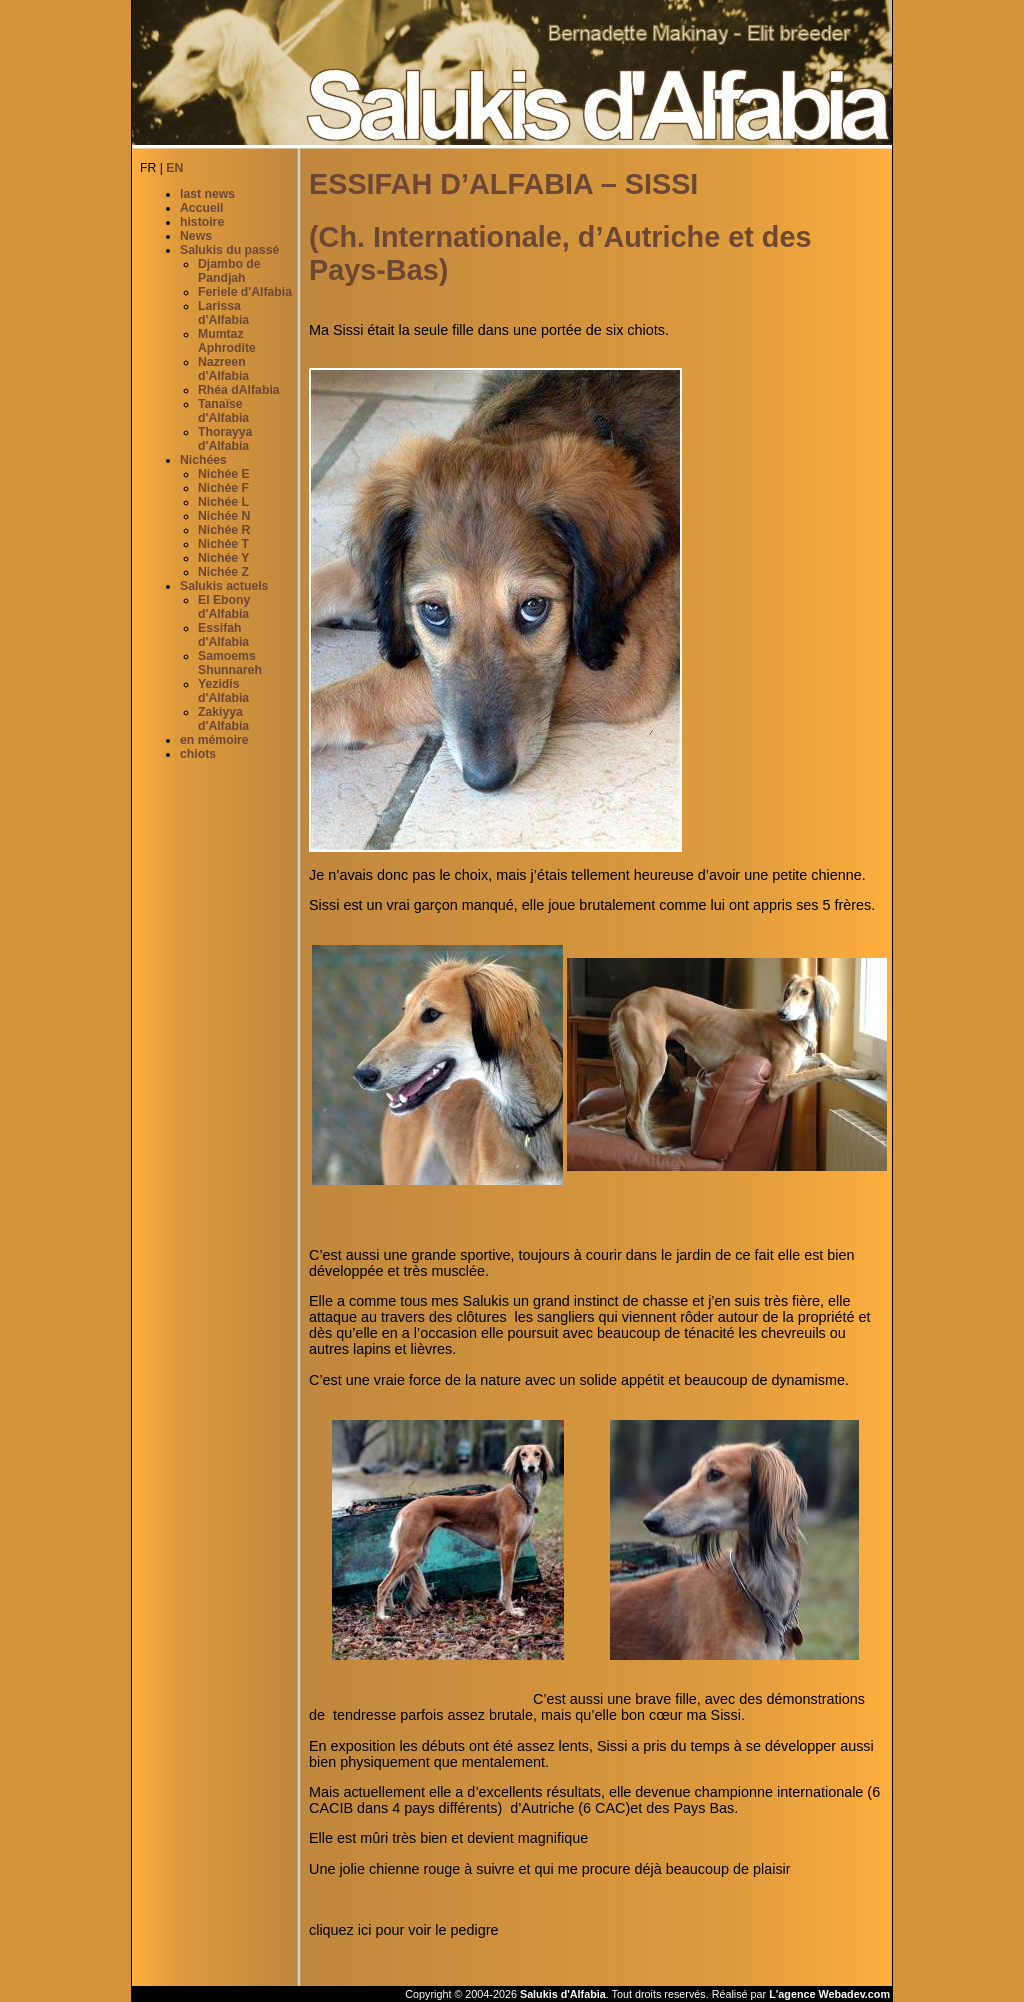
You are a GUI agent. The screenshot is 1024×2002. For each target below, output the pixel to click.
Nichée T (223, 544)
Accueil (202, 208)
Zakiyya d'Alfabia (223, 719)
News (196, 236)
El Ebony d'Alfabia (224, 607)
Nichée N (224, 516)
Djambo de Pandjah (229, 271)
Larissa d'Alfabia (223, 313)
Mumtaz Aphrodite (227, 341)
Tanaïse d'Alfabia (223, 411)
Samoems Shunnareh (230, 663)
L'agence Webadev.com (829, 1994)
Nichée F (223, 488)
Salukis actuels (224, 586)
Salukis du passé (229, 250)
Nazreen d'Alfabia (223, 369)
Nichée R (224, 530)
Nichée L (223, 502)
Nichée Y (223, 558)
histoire (202, 222)
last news (207, 194)
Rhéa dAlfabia (239, 390)
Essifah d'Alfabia (223, 635)
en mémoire (214, 740)
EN (174, 168)
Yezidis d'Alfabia (223, 691)
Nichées (203, 460)
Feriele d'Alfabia (245, 292)
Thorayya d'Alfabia (225, 439)
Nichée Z (223, 572)
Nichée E (224, 474)
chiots (198, 754)
